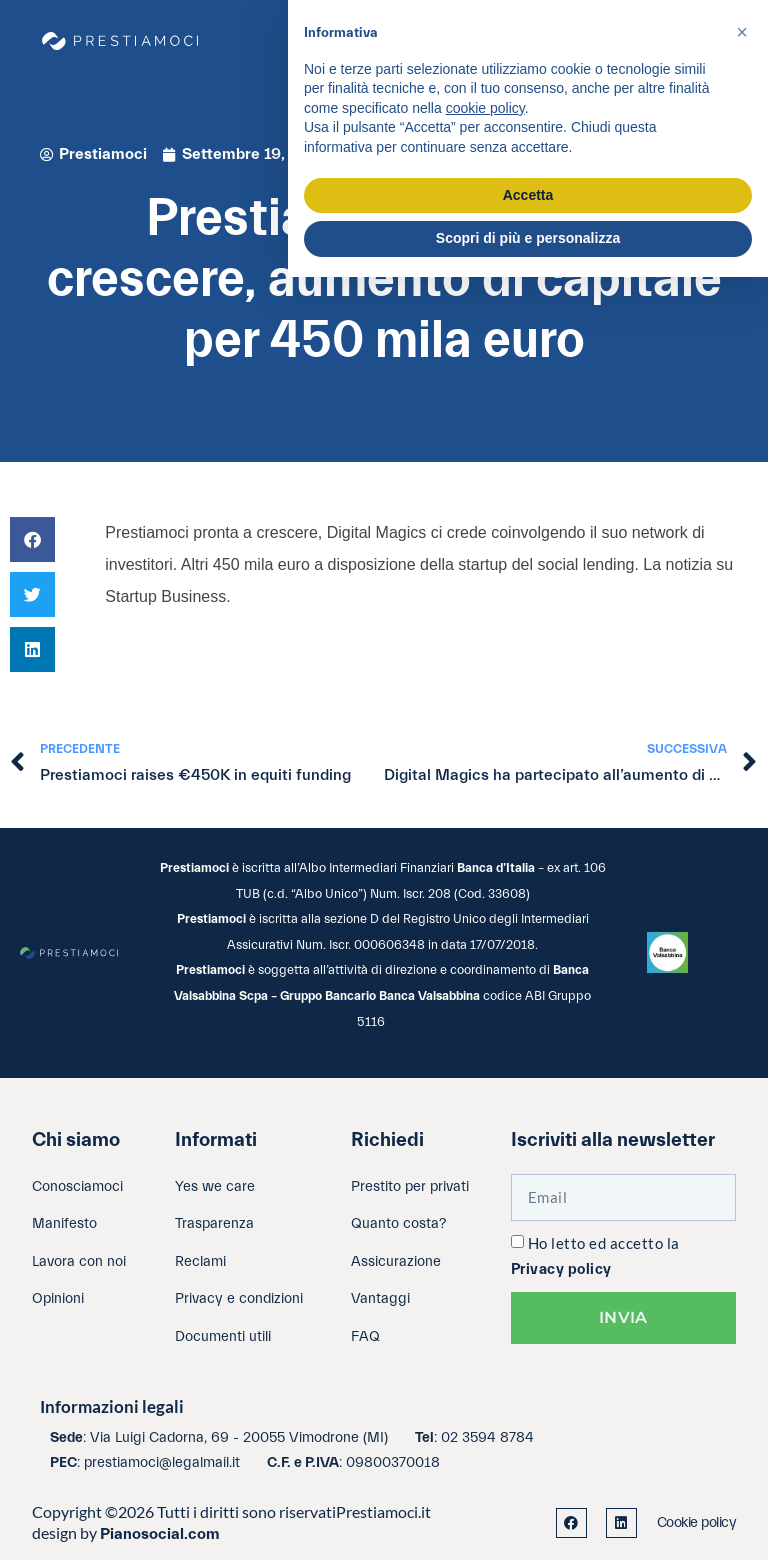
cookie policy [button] (485, 108)
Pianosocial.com (160, 1534)
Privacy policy (561, 1269)
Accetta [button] (528, 195)
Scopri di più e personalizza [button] (528, 238)
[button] (32, 539)
